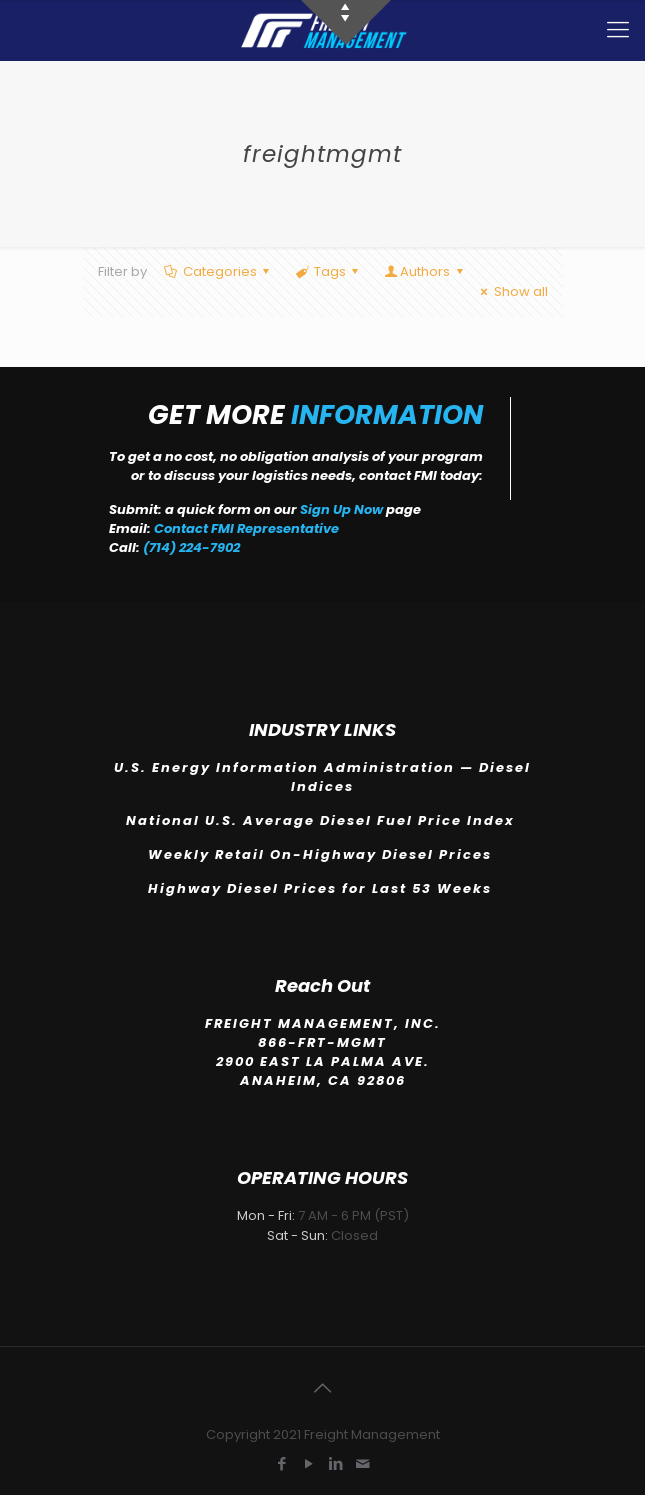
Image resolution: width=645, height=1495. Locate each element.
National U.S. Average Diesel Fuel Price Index (323, 820)
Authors (425, 271)
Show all (511, 291)
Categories (218, 271)
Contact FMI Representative (246, 528)
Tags (328, 271)
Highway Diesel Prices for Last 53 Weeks (322, 888)
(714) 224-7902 (191, 547)
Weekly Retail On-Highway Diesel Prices (322, 854)
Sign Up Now (341, 509)
